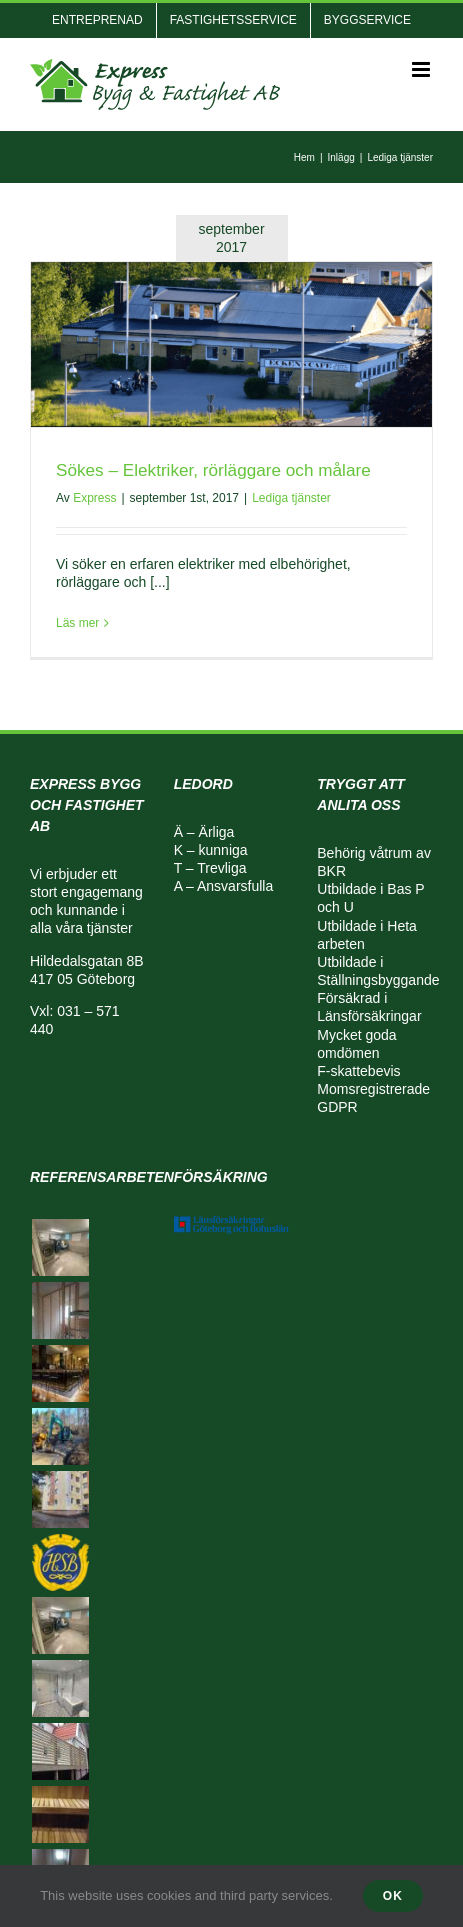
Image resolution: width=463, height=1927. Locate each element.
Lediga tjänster (291, 498)
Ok (393, 1896)
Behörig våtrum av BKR (374, 862)
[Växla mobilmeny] (422, 69)
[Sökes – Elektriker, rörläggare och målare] (231, 344)
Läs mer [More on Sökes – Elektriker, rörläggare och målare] (77, 623)
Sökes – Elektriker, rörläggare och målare (213, 470)
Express (94, 498)
